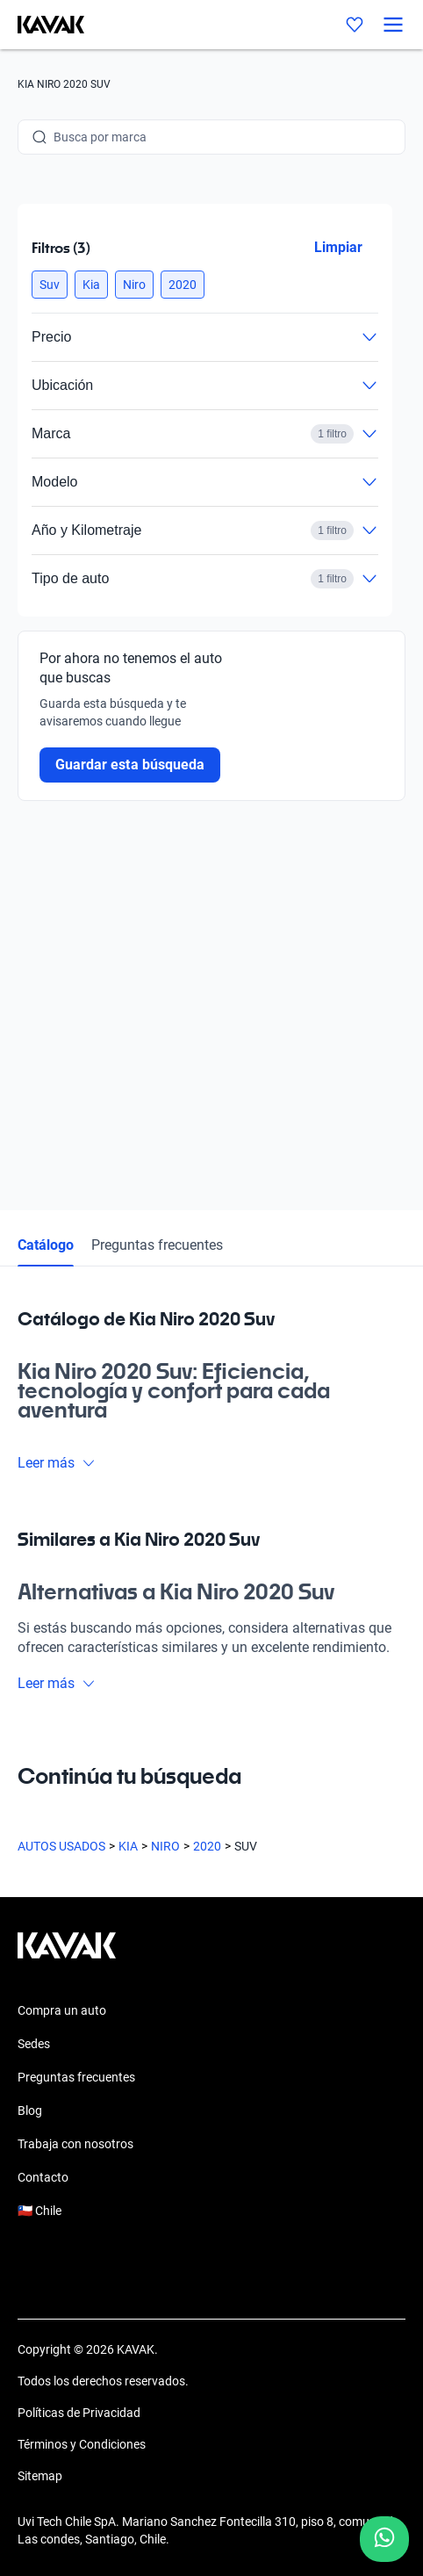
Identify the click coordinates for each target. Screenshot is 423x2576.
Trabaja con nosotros (75, 2144)
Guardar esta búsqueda (129, 764)
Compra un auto (62, 2010)
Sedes (34, 2044)
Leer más (57, 1462)
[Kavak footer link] (67, 1954)
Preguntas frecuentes (157, 1245)
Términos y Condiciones (82, 2444)
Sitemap (40, 2476)
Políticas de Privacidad (79, 2413)
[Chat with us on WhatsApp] (384, 2539)
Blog (30, 2110)
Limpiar (338, 247)
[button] (50, 285)
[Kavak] (42, 24)
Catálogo (46, 1245)
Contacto (43, 2177)
